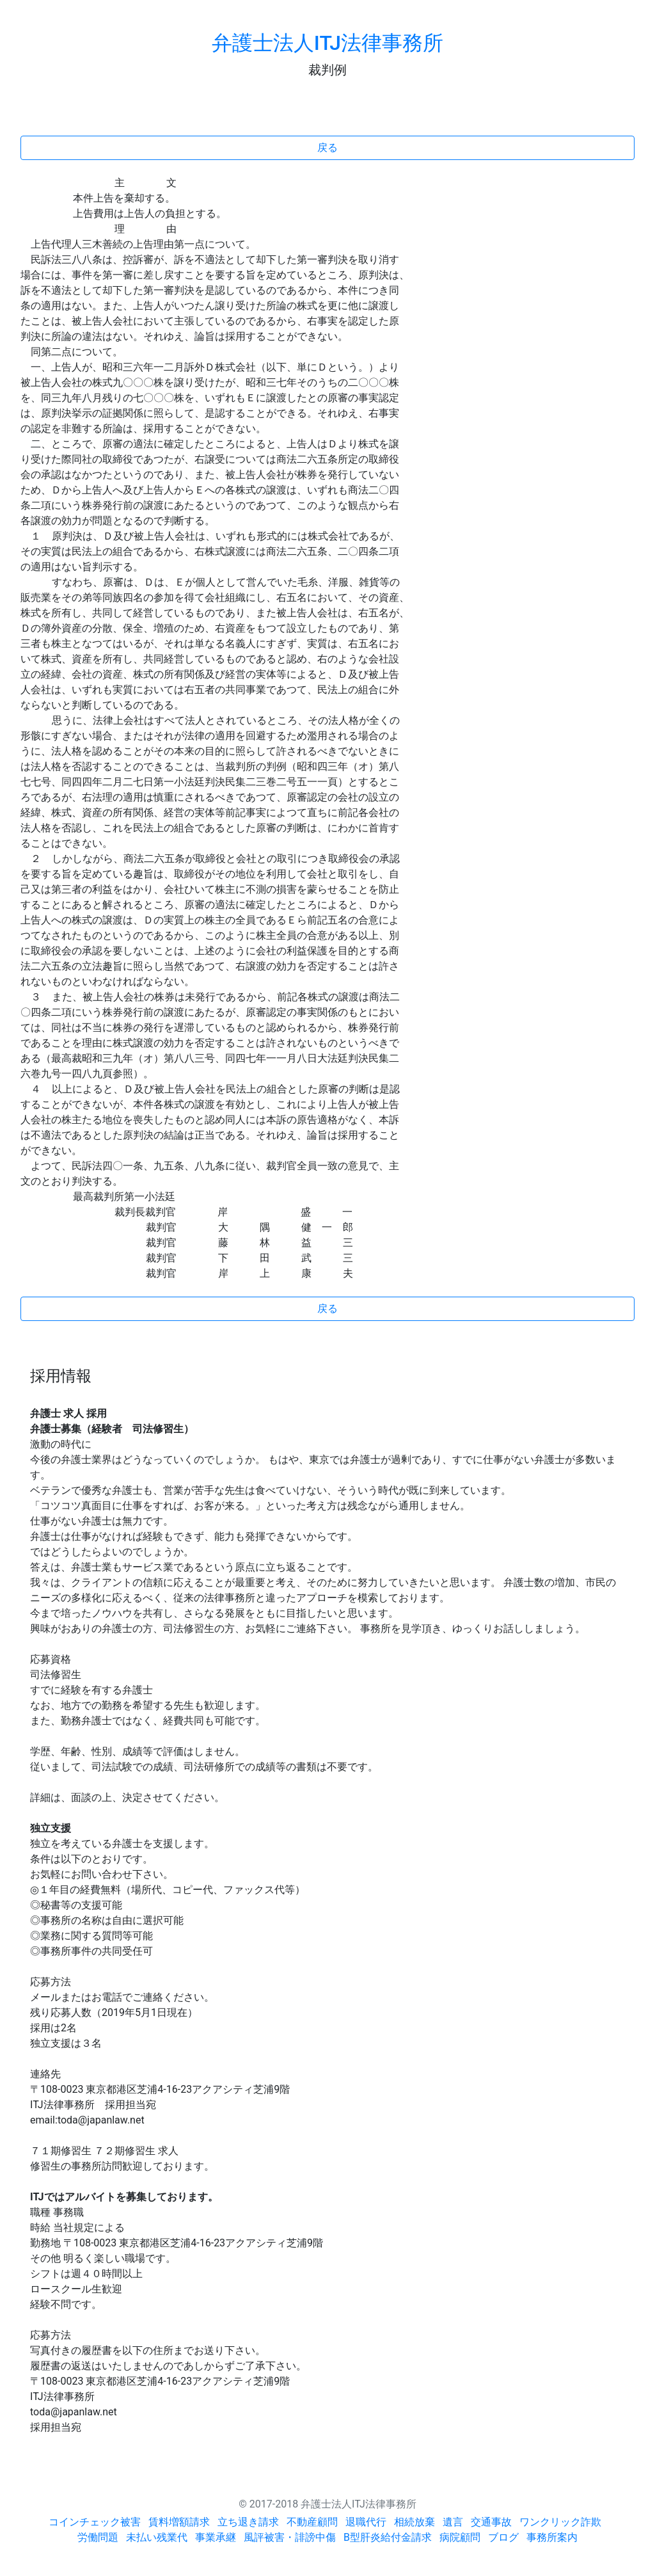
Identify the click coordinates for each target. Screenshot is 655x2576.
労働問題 (97, 2537)
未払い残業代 (156, 2537)
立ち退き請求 (248, 2522)
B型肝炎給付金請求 (387, 2537)
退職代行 (365, 2522)
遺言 (453, 2522)
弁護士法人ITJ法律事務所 (327, 43)
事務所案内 (552, 2537)
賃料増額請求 (179, 2522)
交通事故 (491, 2522)
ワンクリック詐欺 (560, 2522)
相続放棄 (414, 2522)
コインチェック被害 (95, 2522)
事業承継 (215, 2537)
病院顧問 (459, 2537)
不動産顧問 (312, 2522)
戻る (327, 147)
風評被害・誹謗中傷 (290, 2537)
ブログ (503, 2537)
